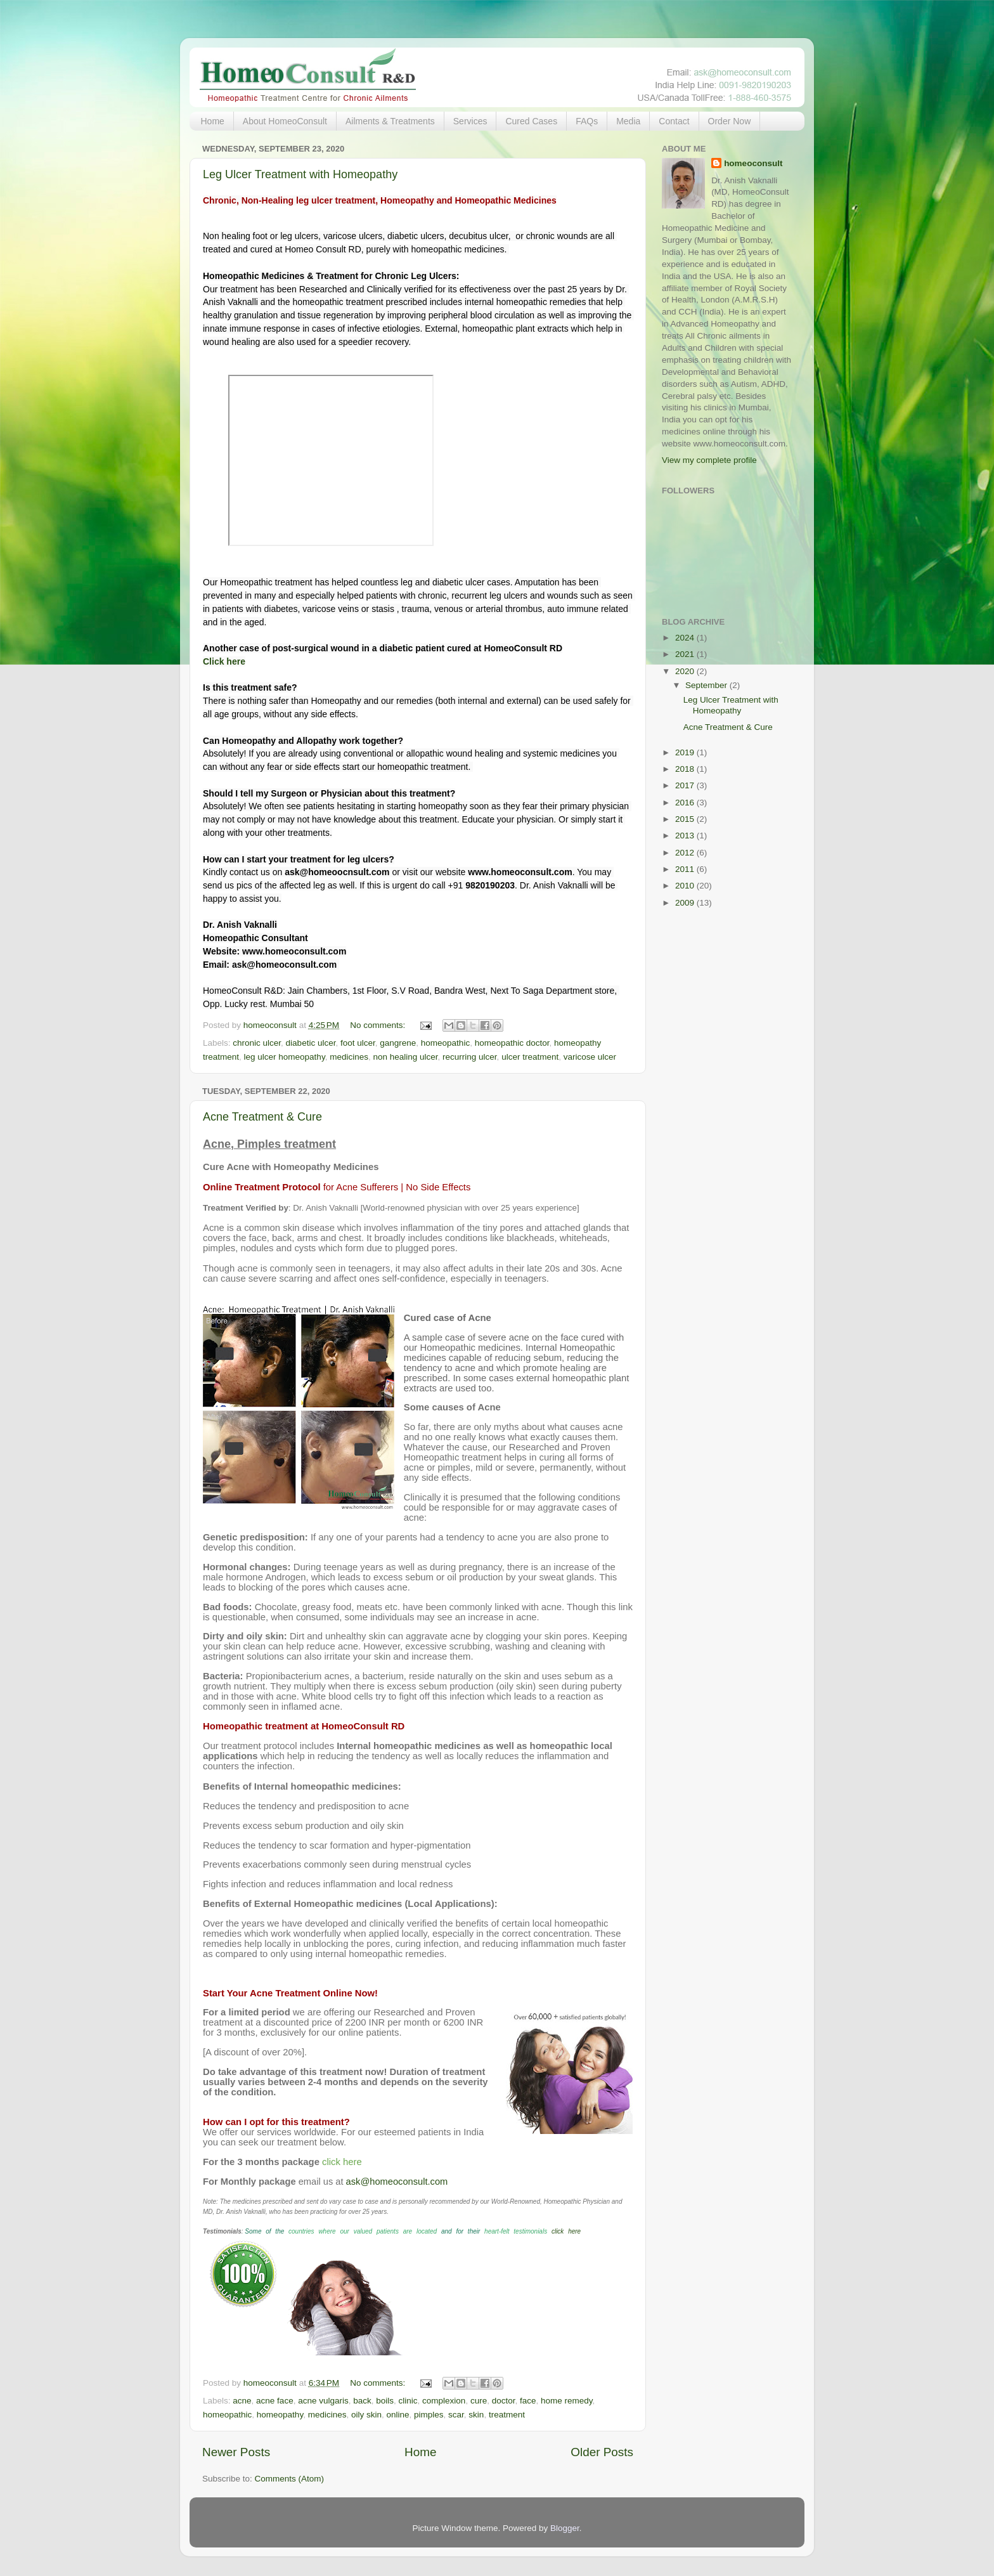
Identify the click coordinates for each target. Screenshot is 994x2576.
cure (478, 2400)
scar (456, 2414)
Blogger (564, 2528)
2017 (686, 785)
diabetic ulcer (311, 1043)
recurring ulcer (469, 1057)
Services (470, 121)
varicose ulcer (590, 1057)
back (362, 2400)
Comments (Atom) (290, 2478)
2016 (686, 802)
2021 (686, 654)
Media (628, 121)
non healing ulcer (405, 1057)
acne (242, 2400)
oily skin (366, 2414)
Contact (674, 121)
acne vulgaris (323, 2400)
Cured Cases (531, 121)
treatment (507, 2414)
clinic (408, 2400)
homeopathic (445, 1043)
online (397, 2414)
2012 (686, 852)
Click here (224, 661)
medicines (349, 1057)
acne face (275, 2400)
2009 (686, 902)
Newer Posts (236, 2452)
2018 (686, 769)
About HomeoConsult (285, 121)
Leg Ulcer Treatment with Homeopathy (300, 174)
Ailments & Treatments (390, 121)
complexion (443, 2400)
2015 (686, 819)
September (707, 685)
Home (212, 121)
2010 (686, 885)
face (528, 2400)
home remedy (567, 2400)
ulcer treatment (529, 1057)
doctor (503, 2400)
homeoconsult (753, 163)
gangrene (398, 1043)
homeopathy (280, 2414)
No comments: (379, 1025)
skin (476, 2414)
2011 (686, 869)
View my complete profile (709, 460)
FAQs (587, 121)
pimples (429, 2414)
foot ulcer (357, 1043)
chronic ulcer (257, 1043)
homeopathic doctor (512, 1043)
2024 (686, 637)
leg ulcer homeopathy (284, 1057)
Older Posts (602, 2452)
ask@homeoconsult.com (397, 2181)
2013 (686, 835)
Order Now (729, 121)
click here (566, 2231)
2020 (686, 671)
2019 (686, 752)
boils (385, 2400)
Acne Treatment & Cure (262, 1116)
